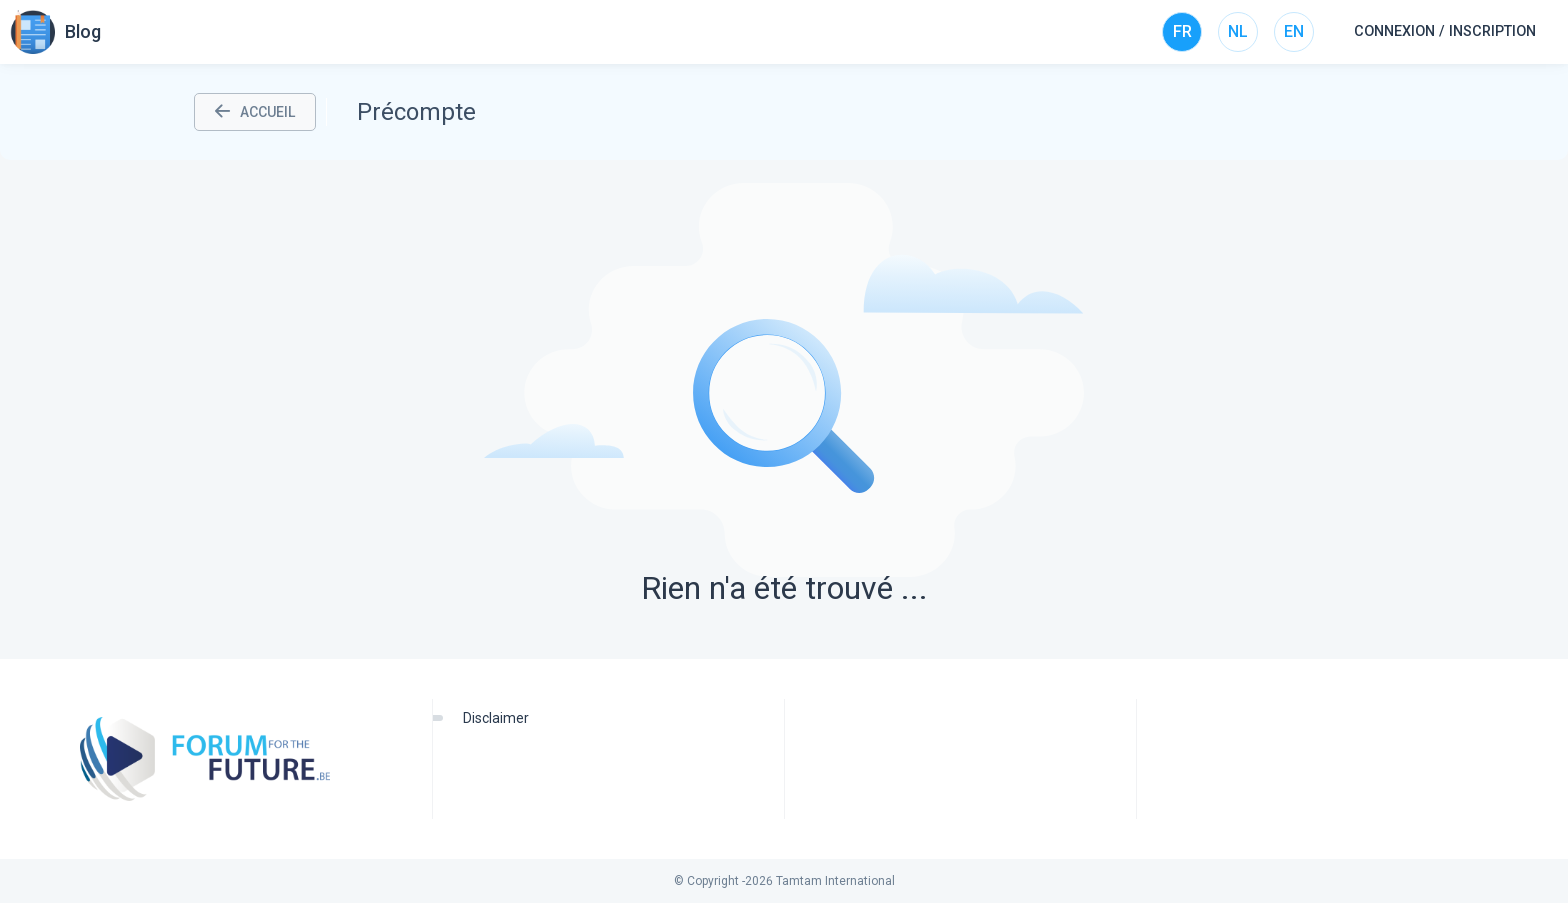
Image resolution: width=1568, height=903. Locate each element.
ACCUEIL (255, 112)
